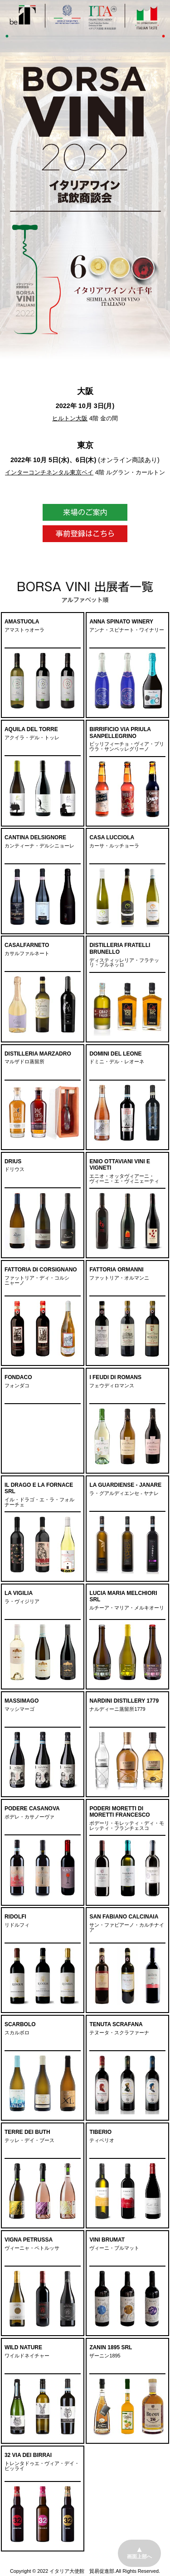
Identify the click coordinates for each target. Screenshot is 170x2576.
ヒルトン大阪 (69, 418)
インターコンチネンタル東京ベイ (49, 472)
